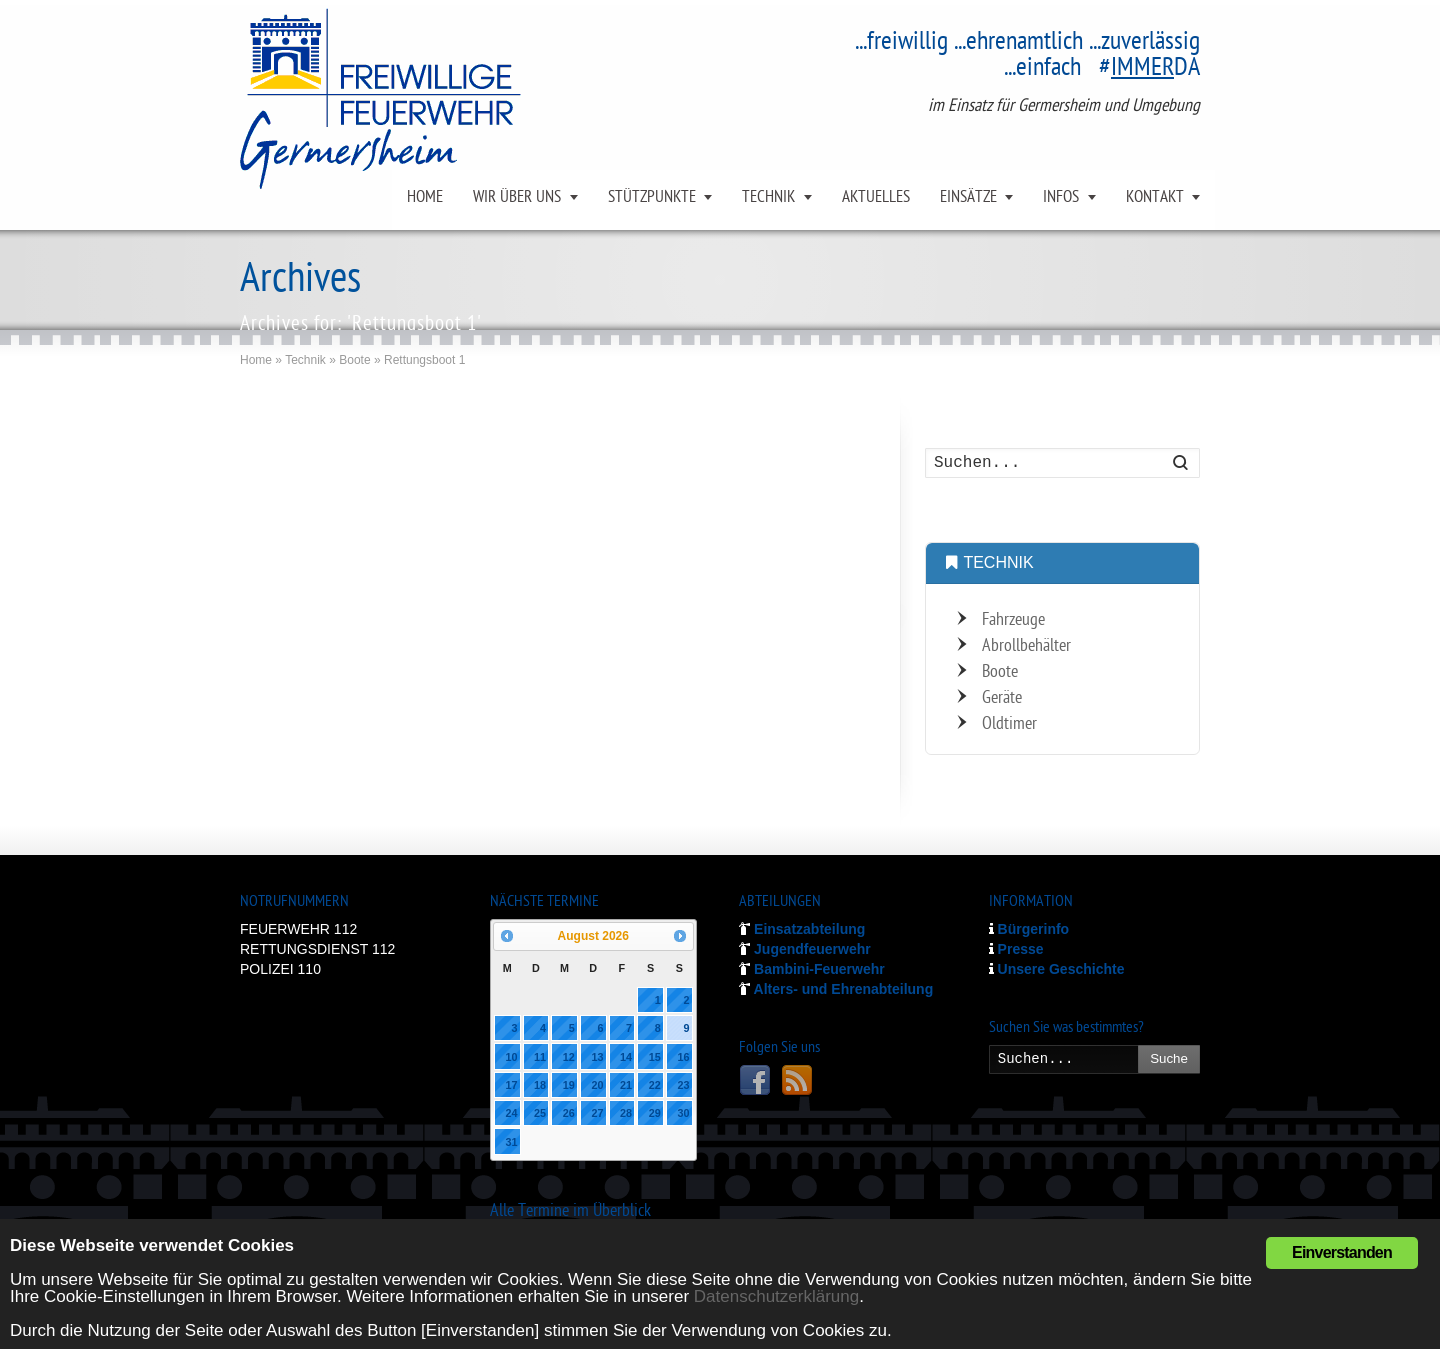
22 (655, 1085)
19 (569, 1085)
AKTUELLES (876, 198)
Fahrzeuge (1013, 620)
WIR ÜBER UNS (517, 198)
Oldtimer (1009, 724)
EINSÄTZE (968, 198)
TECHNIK (768, 198)
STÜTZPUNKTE (652, 198)
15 (655, 1057)
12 (569, 1057)
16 (683, 1057)
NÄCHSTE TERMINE (544, 902)
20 (597, 1085)
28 (626, 1113)
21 (626, 1085)
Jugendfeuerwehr (805, 949)
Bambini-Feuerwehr (812, 969)
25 (540, 1113)
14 (626, 1057)
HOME (425, 198)
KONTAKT (1155, 198)
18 (540, 1085)
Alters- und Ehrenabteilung (836, 989)
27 (597, 1113)
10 (511, 1057)
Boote (1000, 672)
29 (655, 1113)
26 (569, 1113)
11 (540, 1057)
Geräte (1002, 698)
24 (511, 1113)
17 (511, 1085)
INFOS (1061, 198)
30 (683, 1113)
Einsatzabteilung (802, 929)
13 (597, 1057)
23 (683, 1085)
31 (511, 1142)
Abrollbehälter (1026, 646)
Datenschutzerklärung (776, 1296)
